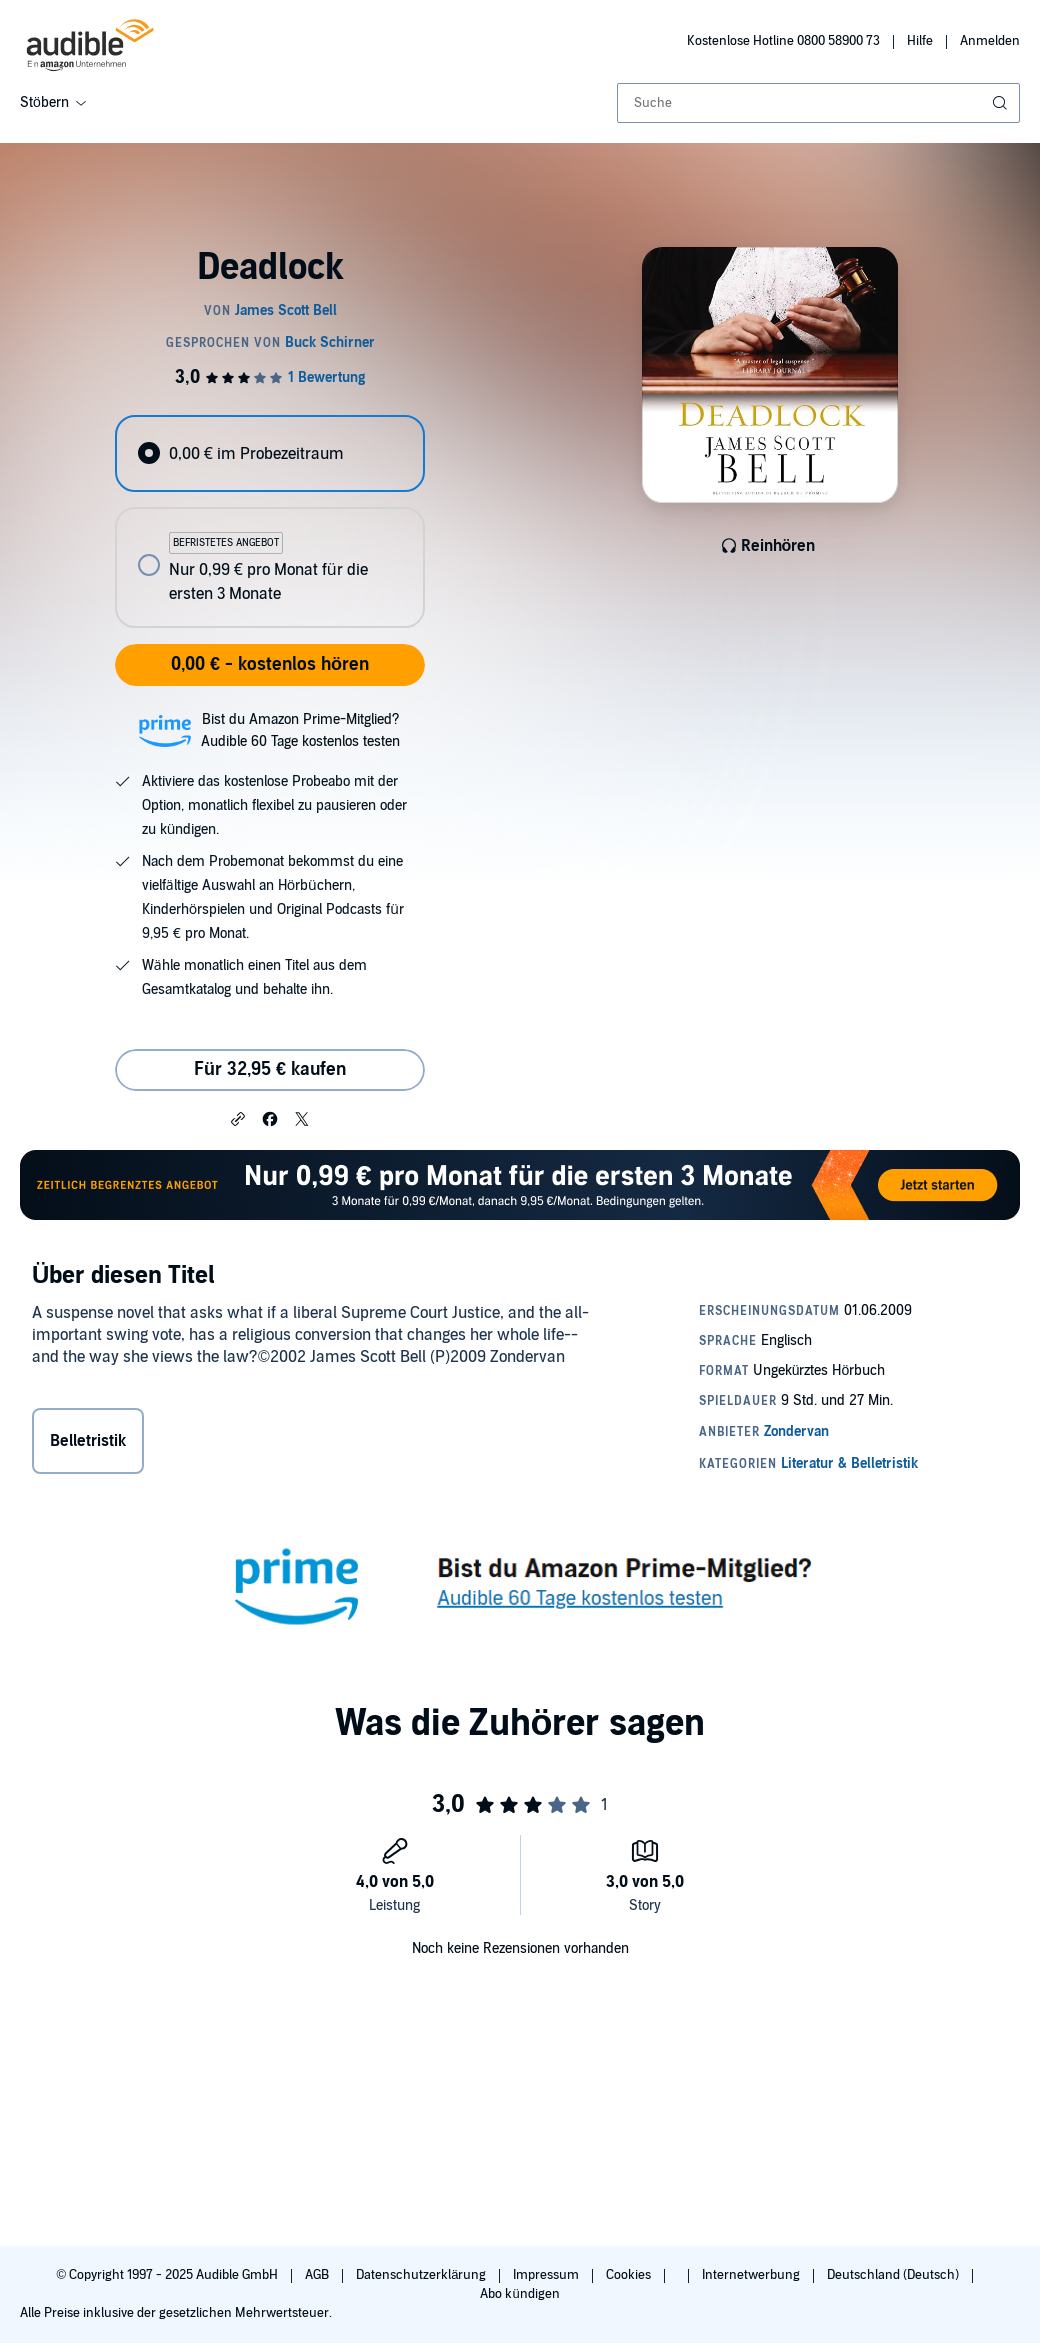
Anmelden (990, 41)
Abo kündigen (519, 2294)
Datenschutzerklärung (422, 2275)
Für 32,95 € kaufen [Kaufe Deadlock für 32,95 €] (270, 1069)
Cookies (630, 2275)
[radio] (269, 453)
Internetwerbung (752, 2275)
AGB (318, 2275)
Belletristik (88, 1441)
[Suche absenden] (1002, 103)
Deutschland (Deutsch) (894, 2275)
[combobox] (818, 103)
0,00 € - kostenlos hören (270, 664)
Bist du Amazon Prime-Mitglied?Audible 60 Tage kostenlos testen (300, 730)
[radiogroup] (269, 521)
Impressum (547, 2275)
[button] (238, 1118)
